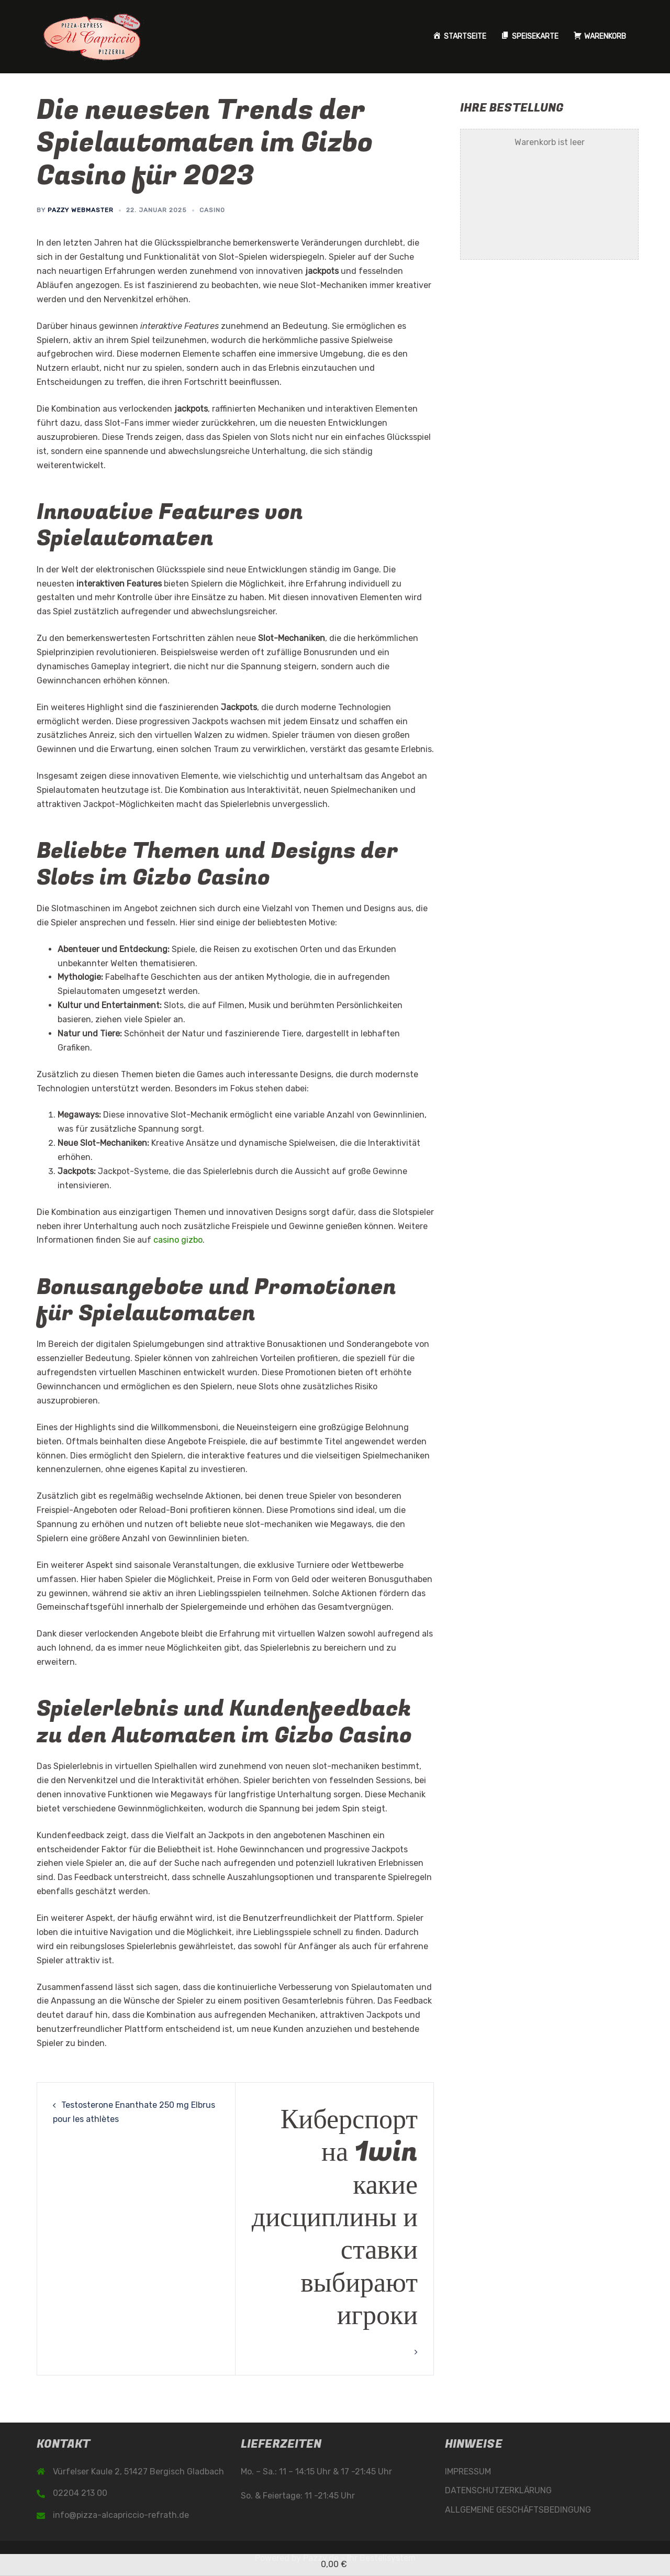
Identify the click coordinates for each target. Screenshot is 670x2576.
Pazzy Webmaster (81, 210)
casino (212, 210)
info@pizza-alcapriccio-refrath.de (121, 2515)
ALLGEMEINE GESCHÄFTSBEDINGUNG (518, 2510)
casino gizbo (178, 1240)
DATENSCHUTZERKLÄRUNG (498, 2490)
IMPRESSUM (468, 2472)
